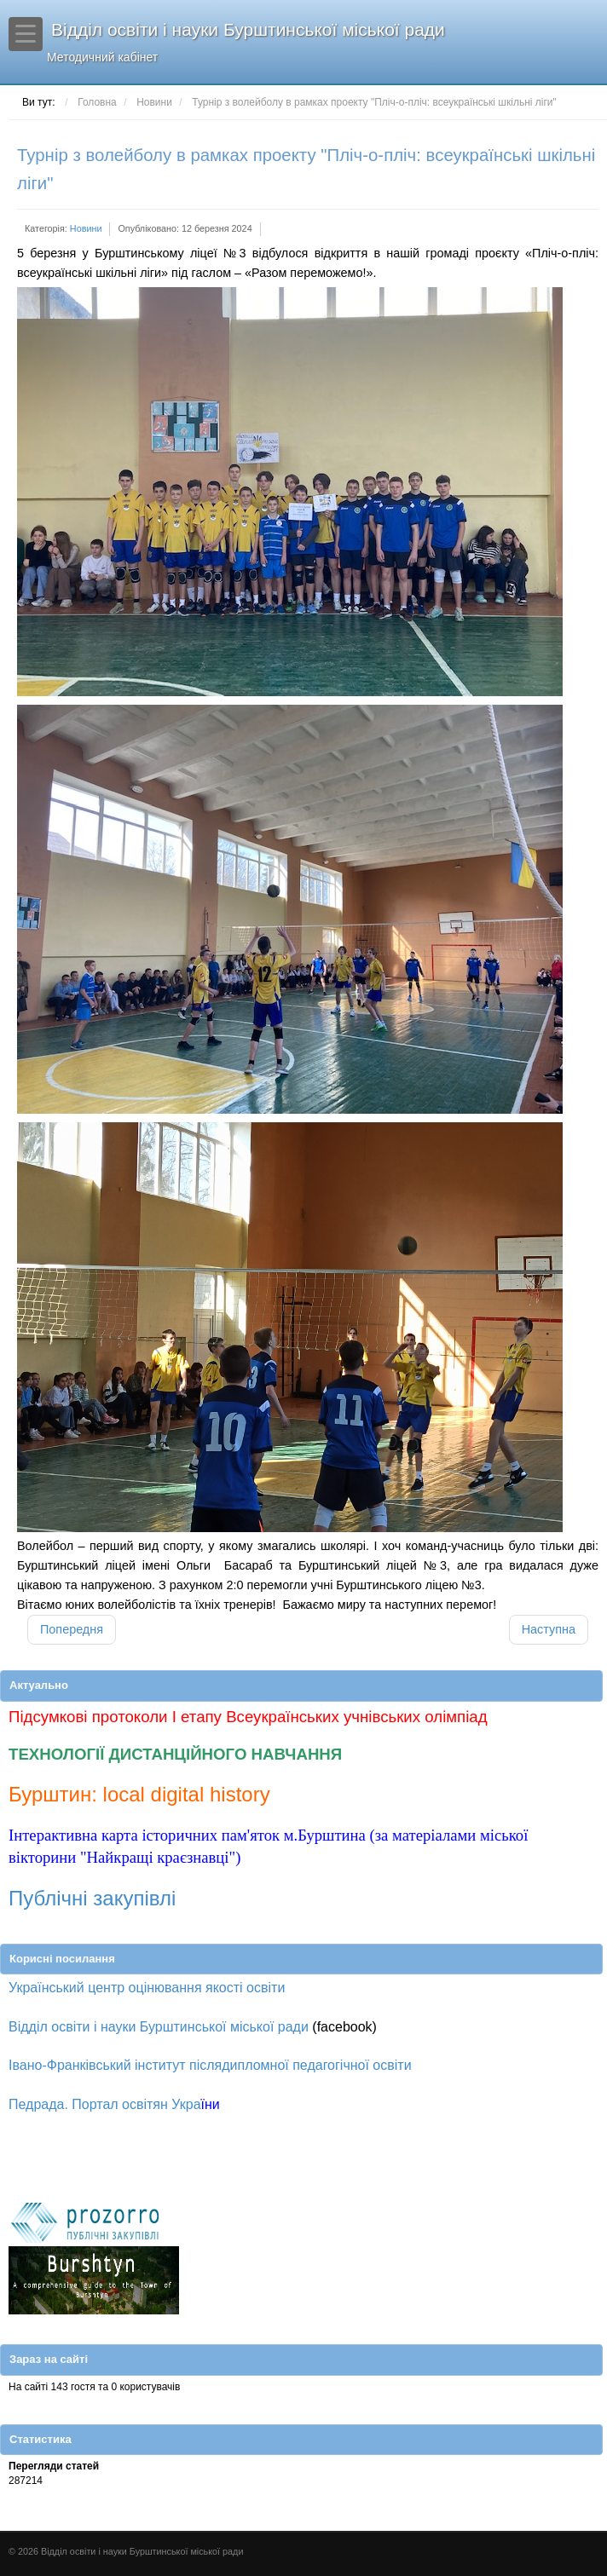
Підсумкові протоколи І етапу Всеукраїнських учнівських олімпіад (248, 1717)
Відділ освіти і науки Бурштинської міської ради (316, 42)
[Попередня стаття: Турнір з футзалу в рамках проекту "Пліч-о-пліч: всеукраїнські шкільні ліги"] (71, 1630)
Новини (86, 228)
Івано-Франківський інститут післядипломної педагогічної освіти (210, 2065)
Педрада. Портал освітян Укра (105, 2104)
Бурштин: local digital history (139, 1794)
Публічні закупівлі (92, 1898)
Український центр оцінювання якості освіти (147, 1987)
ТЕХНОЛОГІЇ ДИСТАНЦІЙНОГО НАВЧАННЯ (175, 1754)
